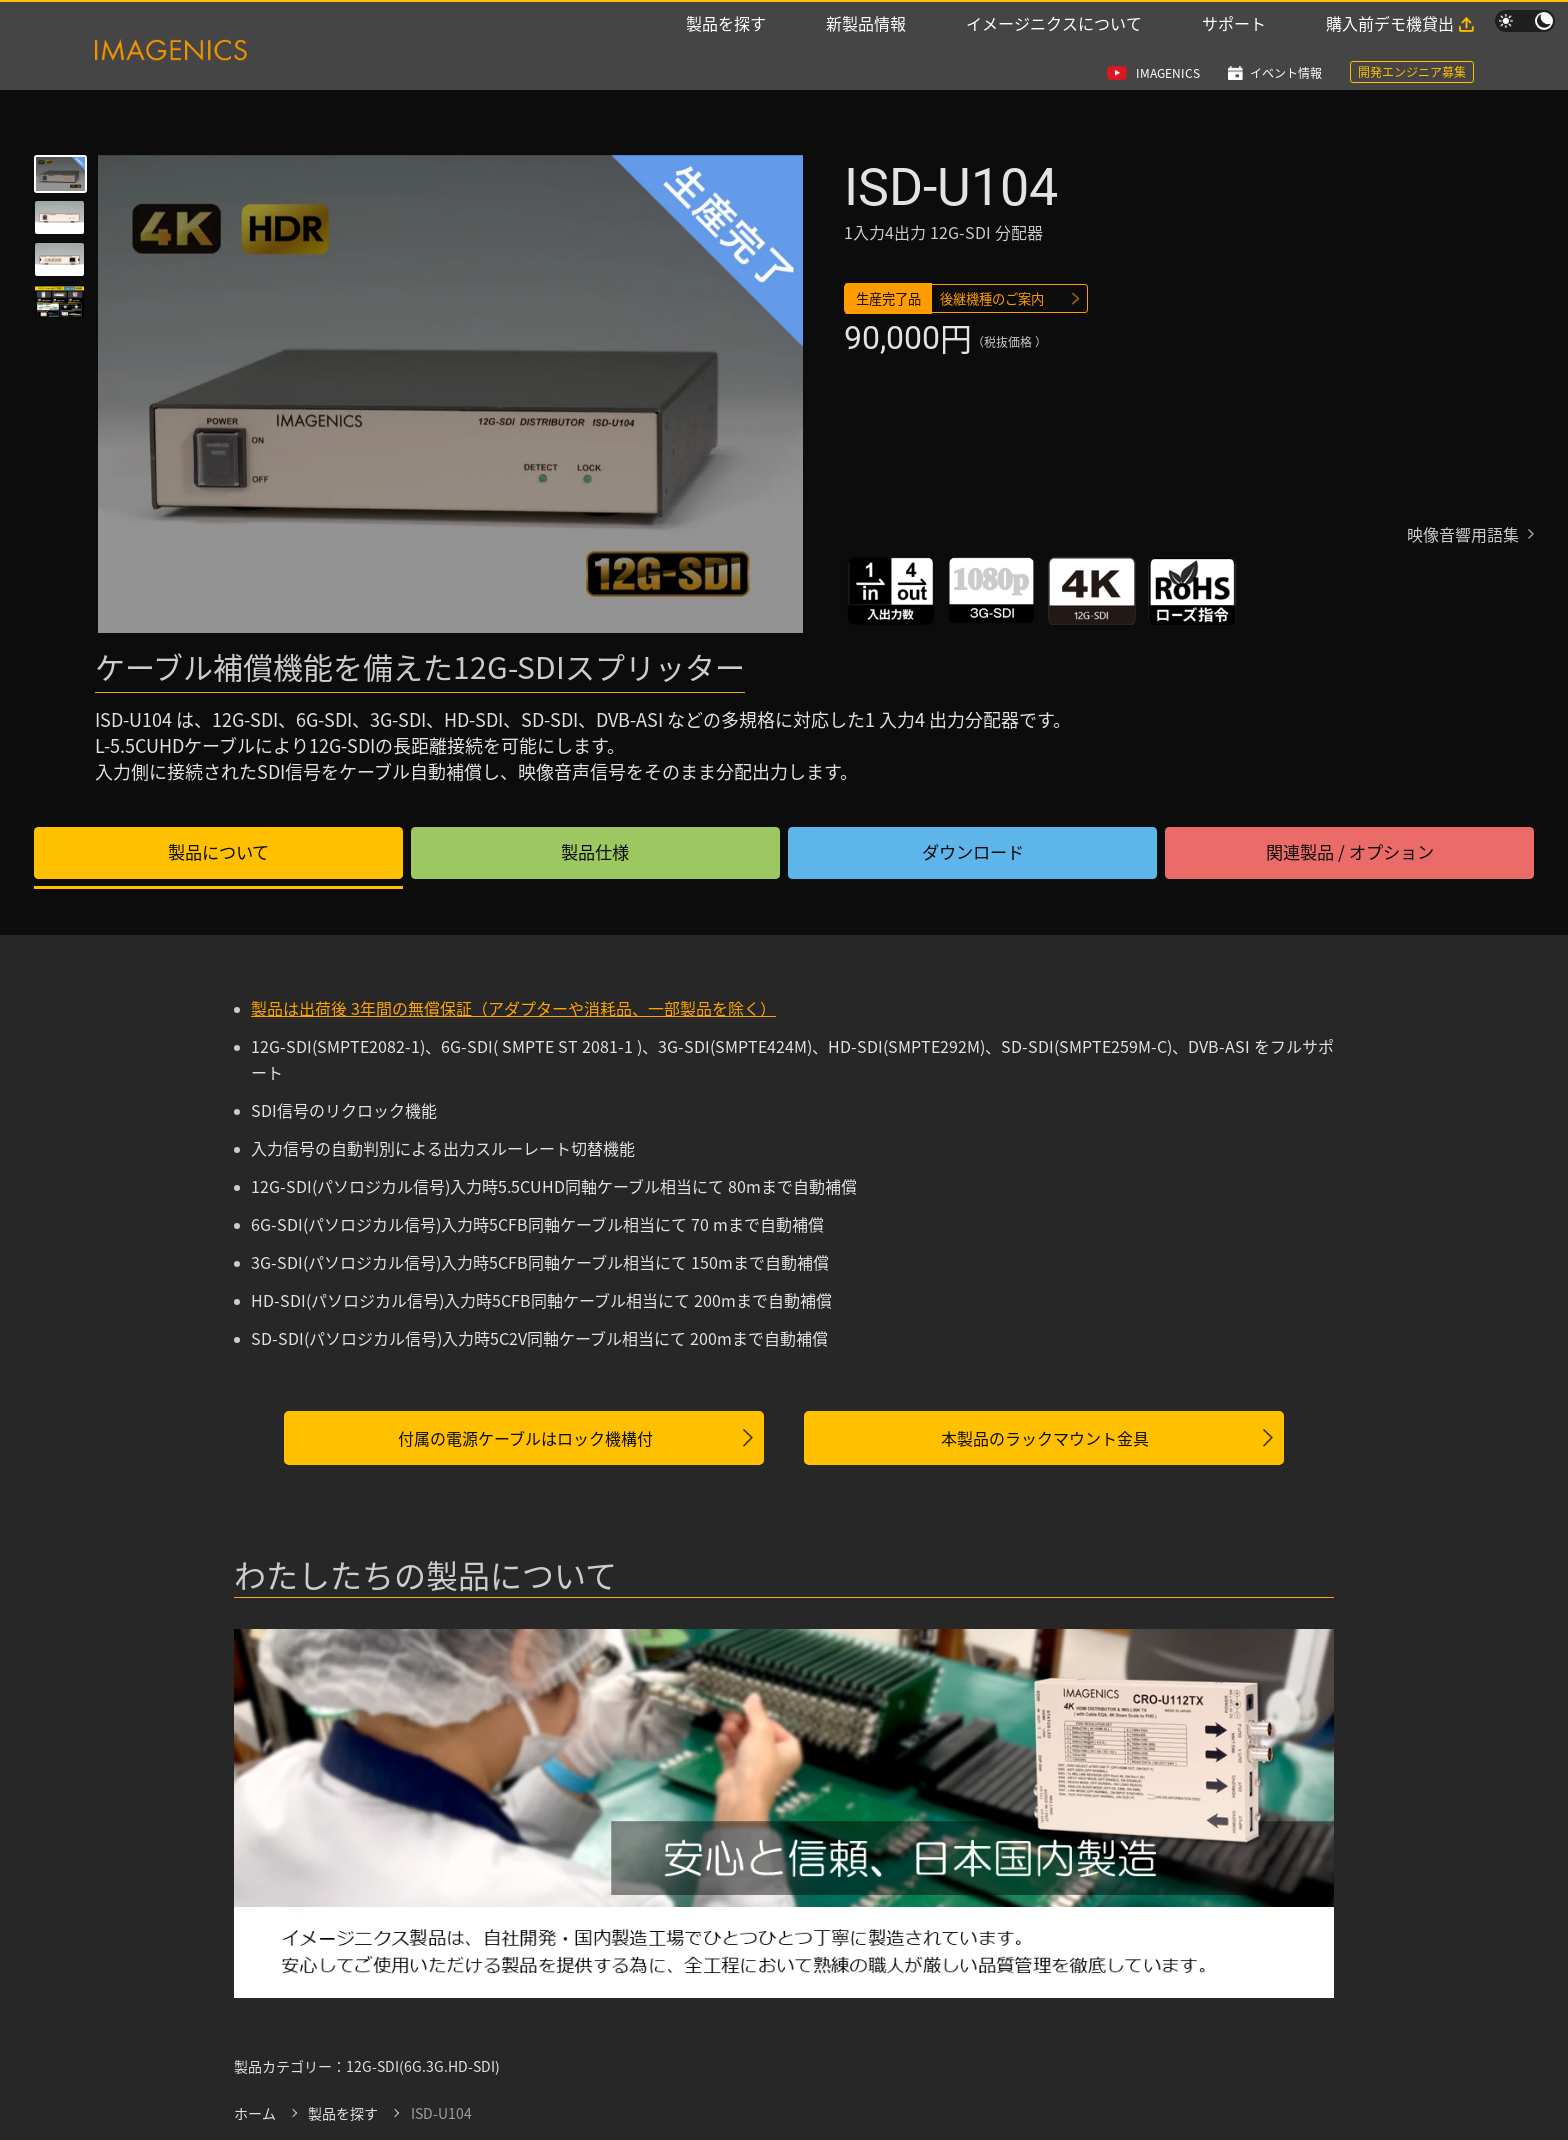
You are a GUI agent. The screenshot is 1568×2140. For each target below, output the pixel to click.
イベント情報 (1286, 22)
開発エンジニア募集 (1412, 21)
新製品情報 (866, 52)
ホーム (255, 2115)
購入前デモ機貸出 (1390, 52)
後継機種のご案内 (1001, 301)
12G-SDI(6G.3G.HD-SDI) (423, 2068)
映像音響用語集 (1463, 541)
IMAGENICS (1168, 22)
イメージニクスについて (1054, 52)
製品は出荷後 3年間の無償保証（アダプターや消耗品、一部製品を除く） (513, 1010)
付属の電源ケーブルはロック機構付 (525, 1440)
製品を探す (726, 52)
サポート (1234, 52)
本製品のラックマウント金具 (1045, 1440)
